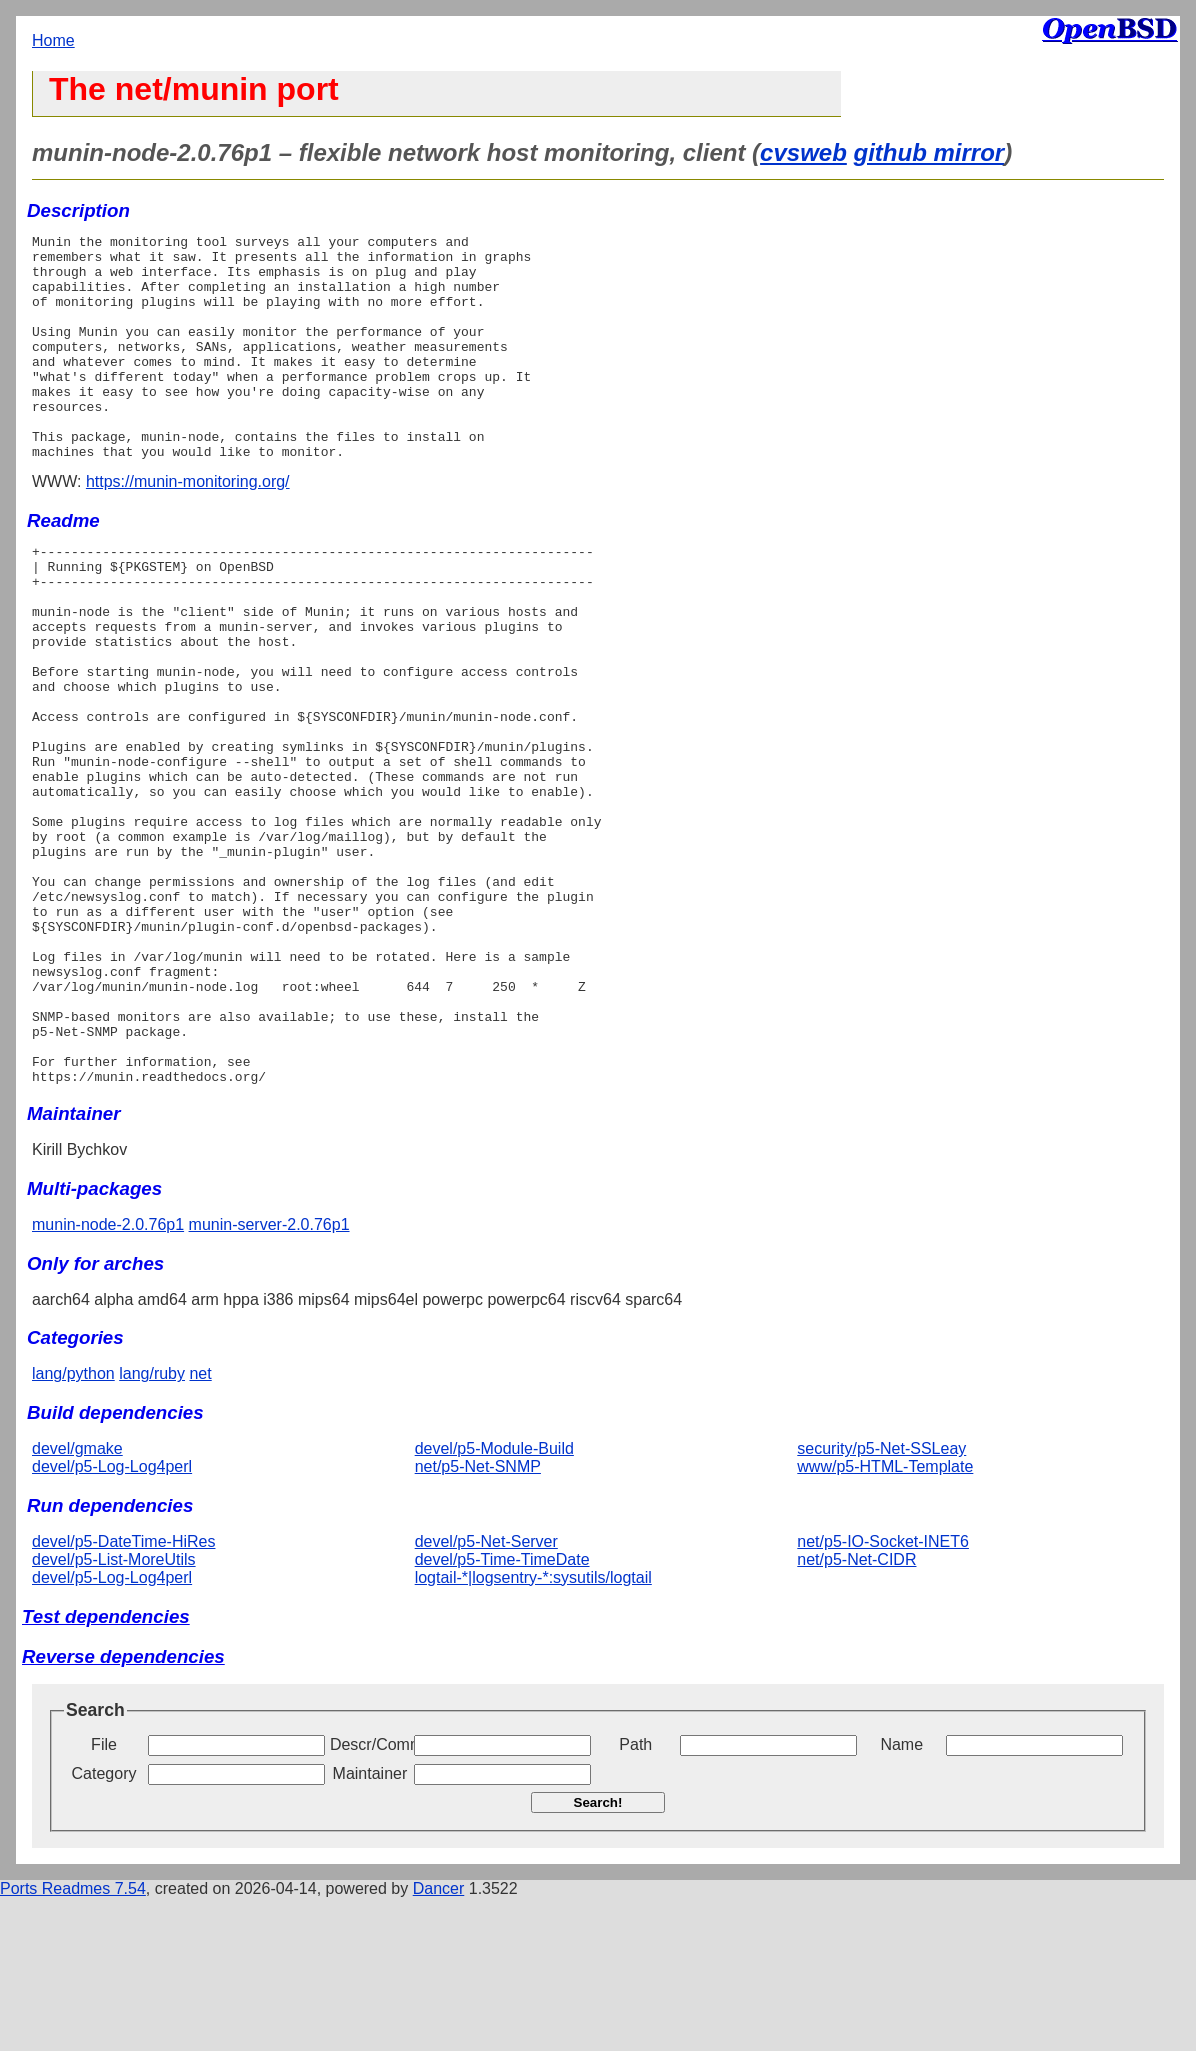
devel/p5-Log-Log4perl (112, 1619)
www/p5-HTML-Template (885, 1619)
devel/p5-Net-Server (486, 1694)
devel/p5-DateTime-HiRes (123, 1694)
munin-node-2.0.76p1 (108, 1377)
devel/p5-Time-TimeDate (502, 1712)
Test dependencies (106, 1769)
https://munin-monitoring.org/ (188, 526)
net (200, 1526)
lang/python (73, 1526)
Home (53, 40)
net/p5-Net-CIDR (856, 1712)
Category (104, 1926)
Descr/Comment (370, 1897)
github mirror (928, 152)
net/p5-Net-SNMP (478, 1619)
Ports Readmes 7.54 (73, 2041)
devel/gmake (77, 1601)
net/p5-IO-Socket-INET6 (883, 1694)
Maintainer (370, 1926)
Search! (598, 1955)
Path (635, 1897)
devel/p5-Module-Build (494, 1601)
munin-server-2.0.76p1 (269, 1377)
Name (901, 1897)
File (104, 1897)
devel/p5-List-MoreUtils (114, 1712)
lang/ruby (152, 1526)
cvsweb (803, 152)
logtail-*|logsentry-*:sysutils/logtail (533, 1730)
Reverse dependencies (123, 1809)
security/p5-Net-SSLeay (881, 1601)
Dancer (439, 2041)
